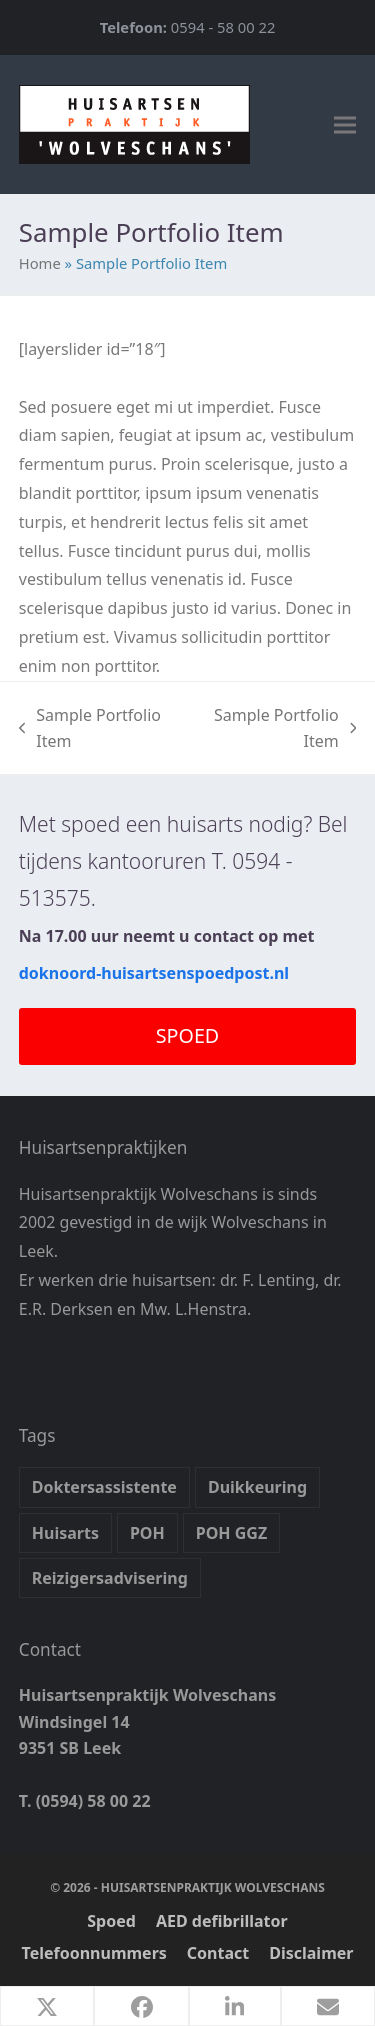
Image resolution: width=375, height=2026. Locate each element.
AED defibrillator (222, 1921)
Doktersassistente (104, 1487)
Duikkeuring (257, 1487)
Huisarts (65, 1533)
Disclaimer (311, 1953)
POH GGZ (231, 1533)
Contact (218, 1953)
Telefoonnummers (94, 1953)
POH (147, 1533)
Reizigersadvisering (110, 1578)
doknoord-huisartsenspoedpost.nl (154, 973)
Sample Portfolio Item (90, 729)
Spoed (111, 1921)
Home (40, 263)
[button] (345, 124)
